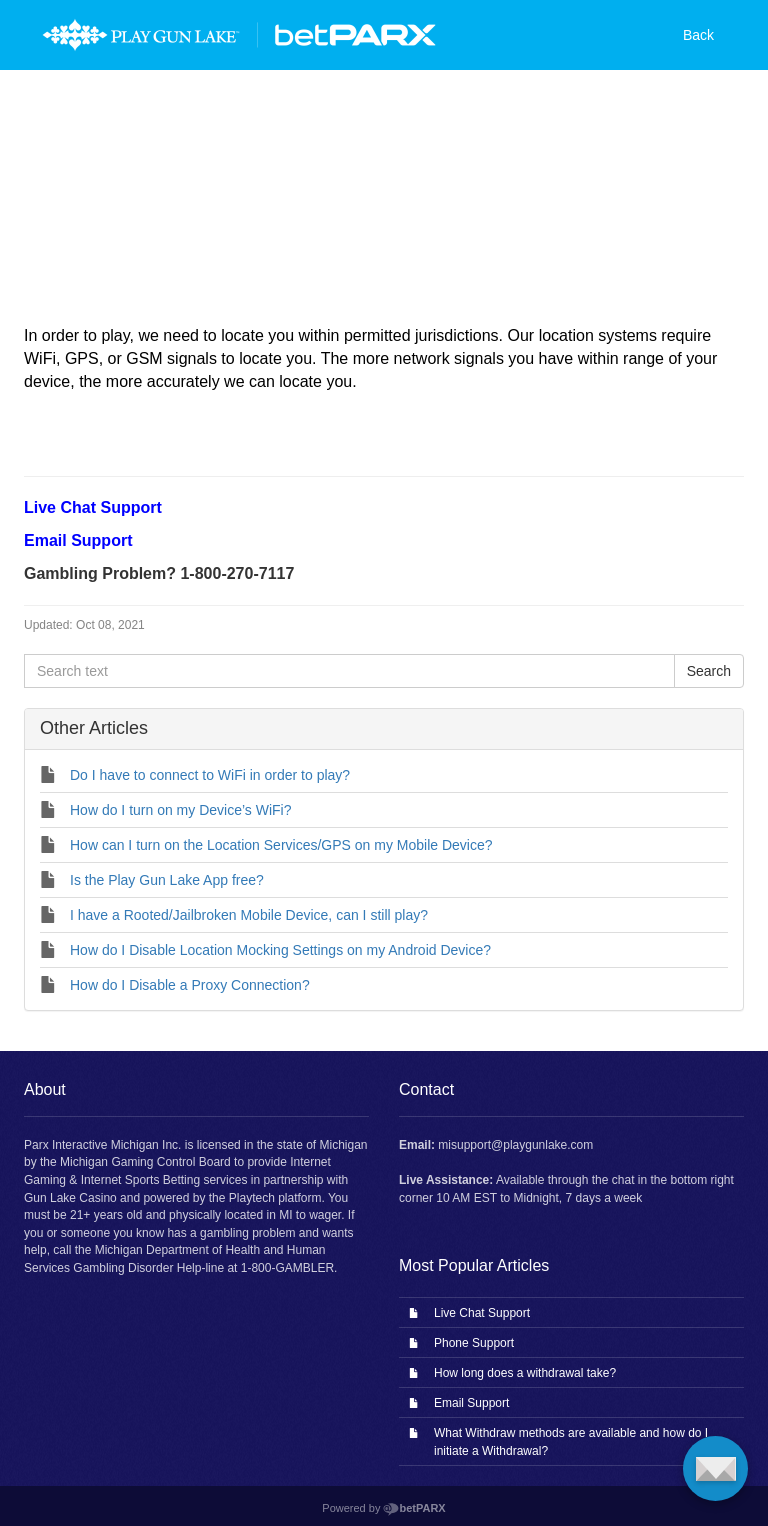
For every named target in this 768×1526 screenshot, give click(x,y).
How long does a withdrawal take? (525, 1373)
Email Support (471, 1403)
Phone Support (474, 1343)
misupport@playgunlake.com (515, 1145)
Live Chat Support (482, 1313)
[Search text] (349, 671)
